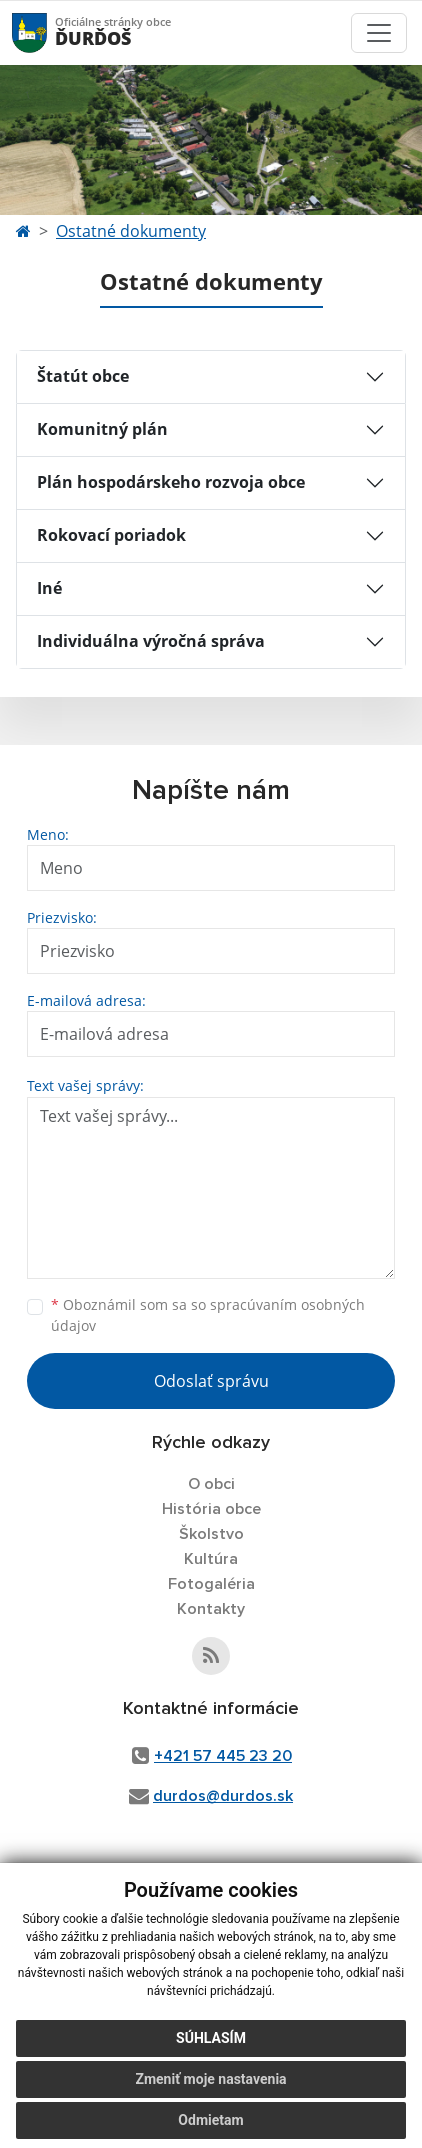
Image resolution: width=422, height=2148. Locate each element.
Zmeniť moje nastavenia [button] (210, 2079)
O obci (211, 1484)
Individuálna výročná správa (151, 641)
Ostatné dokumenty (131, 231)
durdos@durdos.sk (223, 1796)
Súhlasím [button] (211, 2038)
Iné (49, 588)
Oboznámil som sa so (208, 1315)
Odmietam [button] (210, 2120)
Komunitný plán (102, 429)
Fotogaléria (211, 1584)
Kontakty (211, 1609)
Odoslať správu (211, 1381)
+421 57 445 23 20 (223, 1756)
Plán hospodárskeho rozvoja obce (171, 482)
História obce (211, 1509)
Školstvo (211, 1534)
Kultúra (211, 1559)
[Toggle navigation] (379, 33)
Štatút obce (83, 376)
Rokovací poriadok (111, 535)
